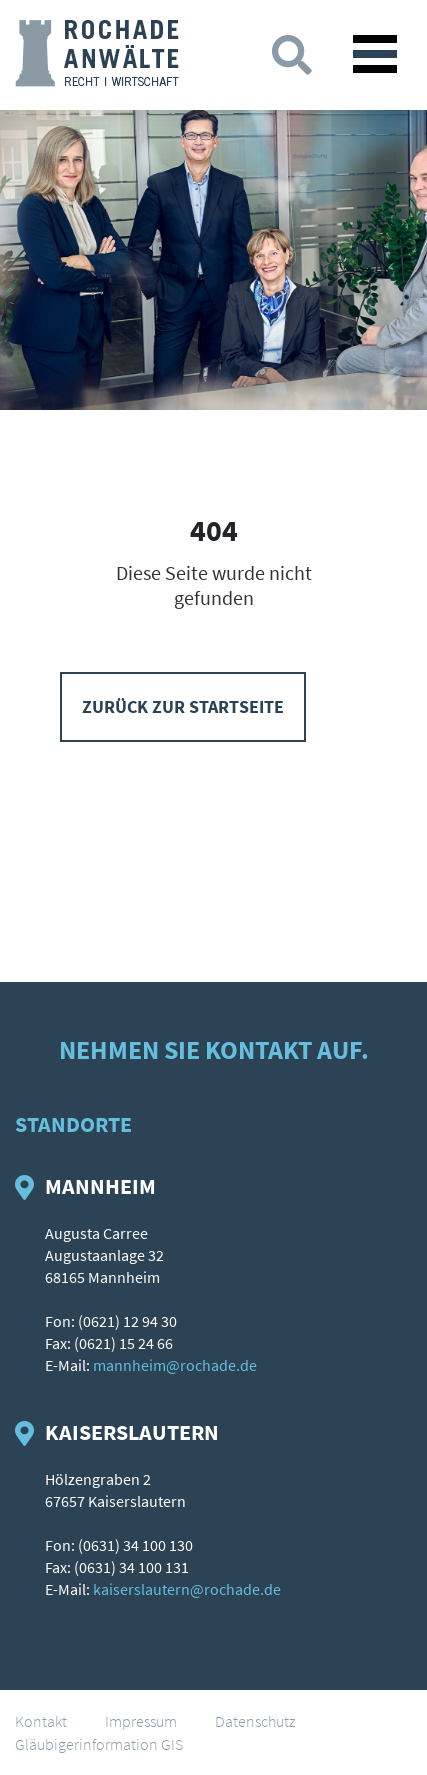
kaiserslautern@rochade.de (187, 1589)
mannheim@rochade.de (175, 1365)
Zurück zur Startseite (183, 706)
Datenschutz (255, 1721)
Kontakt (41, 1721)
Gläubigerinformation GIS (99, 1744)
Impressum (141, 1721)
